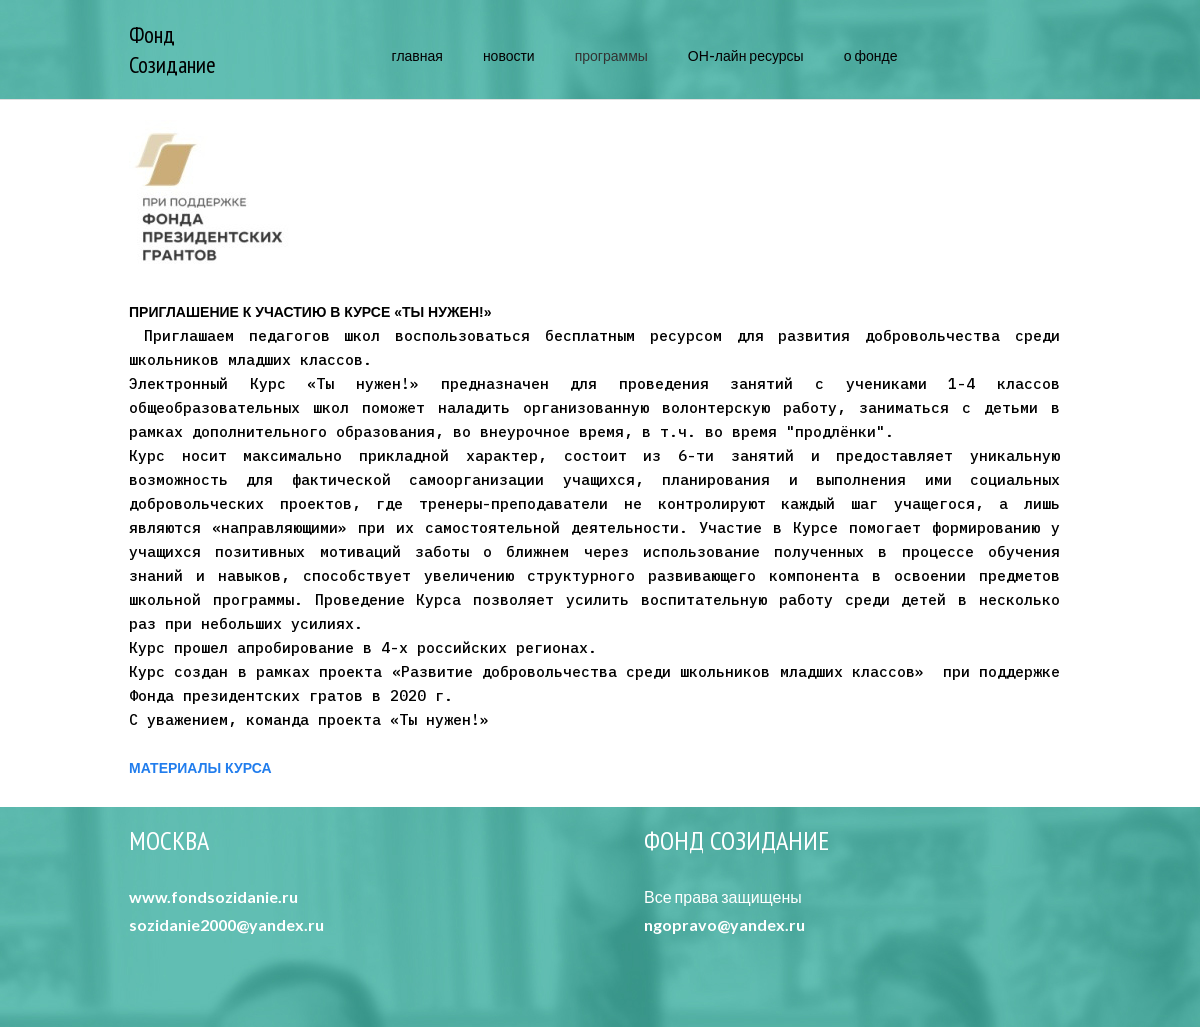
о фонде (871, 55)
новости (509, 55)
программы (611, 55)
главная (417, 55)
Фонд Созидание (172, 49)
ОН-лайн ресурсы (746, 55)
